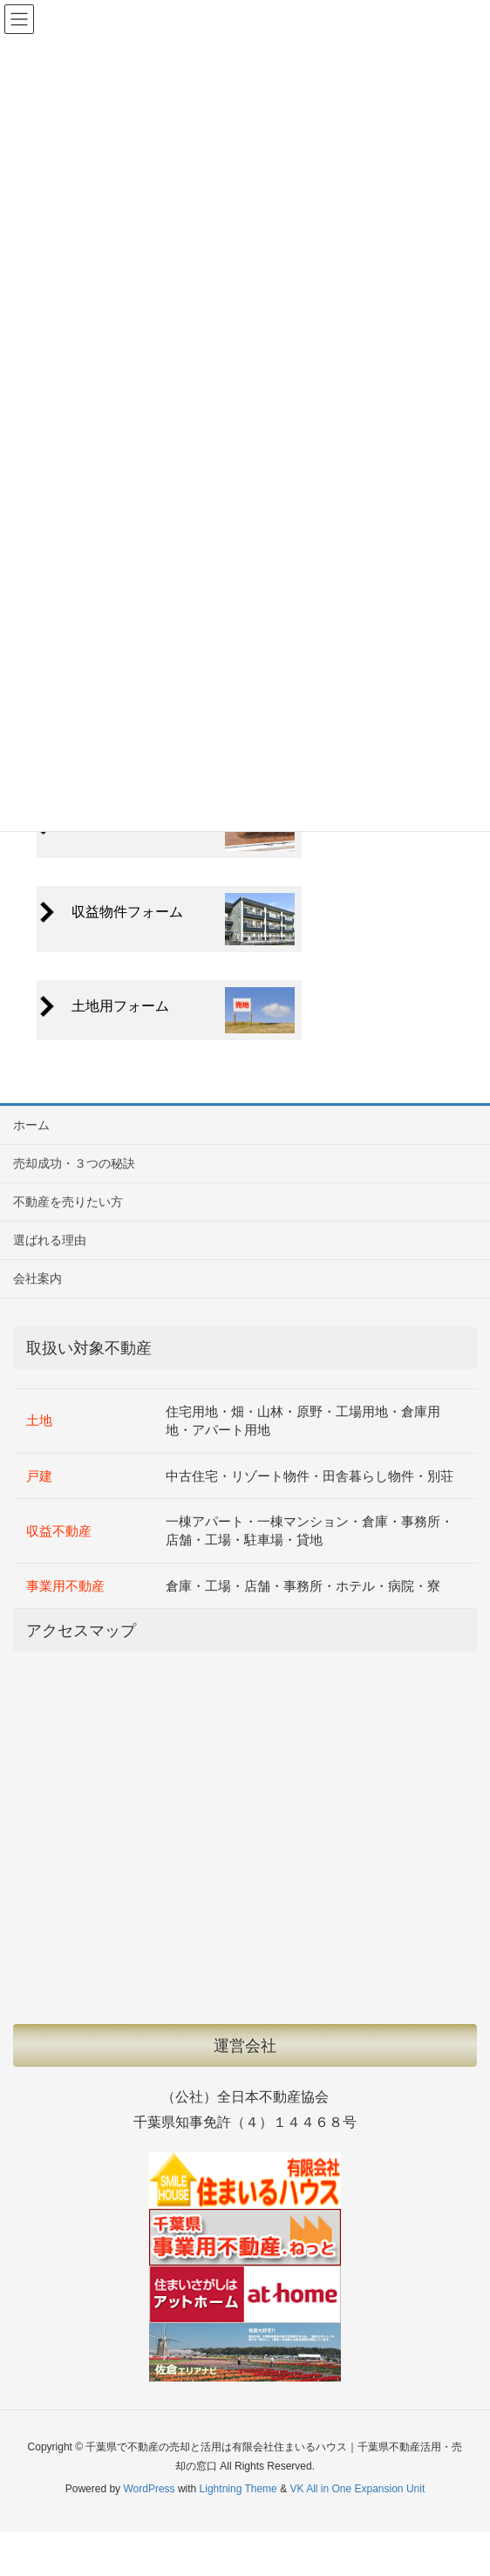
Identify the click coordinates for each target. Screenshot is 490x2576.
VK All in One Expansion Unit (357, 2489)
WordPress (148, 2489)
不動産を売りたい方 (68, 1202)
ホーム (31, 1125)
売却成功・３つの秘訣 (74, 1163)
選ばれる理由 (49, 1240)
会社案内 (37, 1278)
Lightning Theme (238, 2489)
